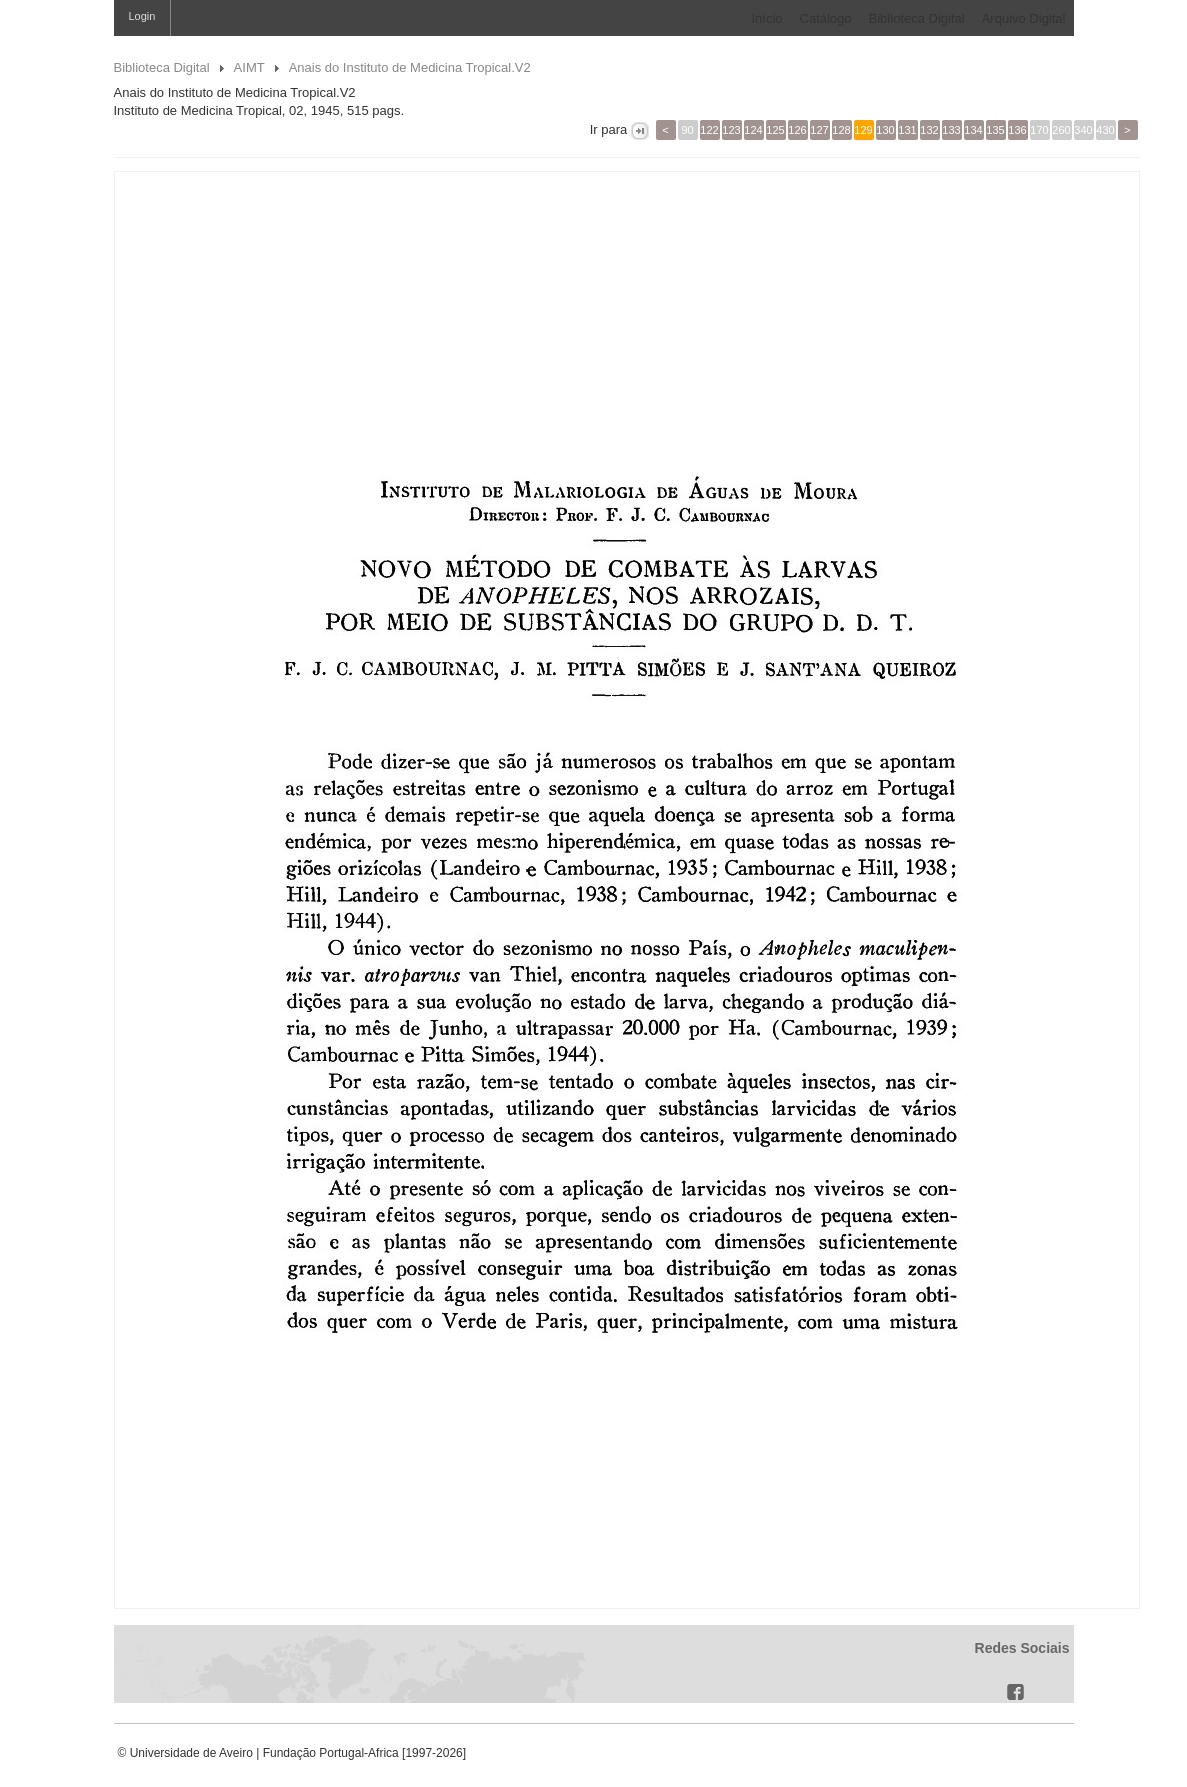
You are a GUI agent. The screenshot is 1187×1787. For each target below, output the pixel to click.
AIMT (249, 67)
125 (775, 130)
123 (731, 130)
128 (841, 130)
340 (1083, 130)
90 (687, 130)
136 (1017, 130)
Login (142, 16)
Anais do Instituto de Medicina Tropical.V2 (410, 67)
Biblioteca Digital (917, 18)
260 (1061, 130)
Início (766, 18)
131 (907, 130)
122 (709, 130)
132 (929, 130)
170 (1039, 130)
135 (995, 130)
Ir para (608, 129)
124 (753, 130)
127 (819, 130)
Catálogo (826, 18)
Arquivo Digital (1024, 18)
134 (973, 130)
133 (951, 130)
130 (885, 130)
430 (1105, 130)
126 (797, 130)
